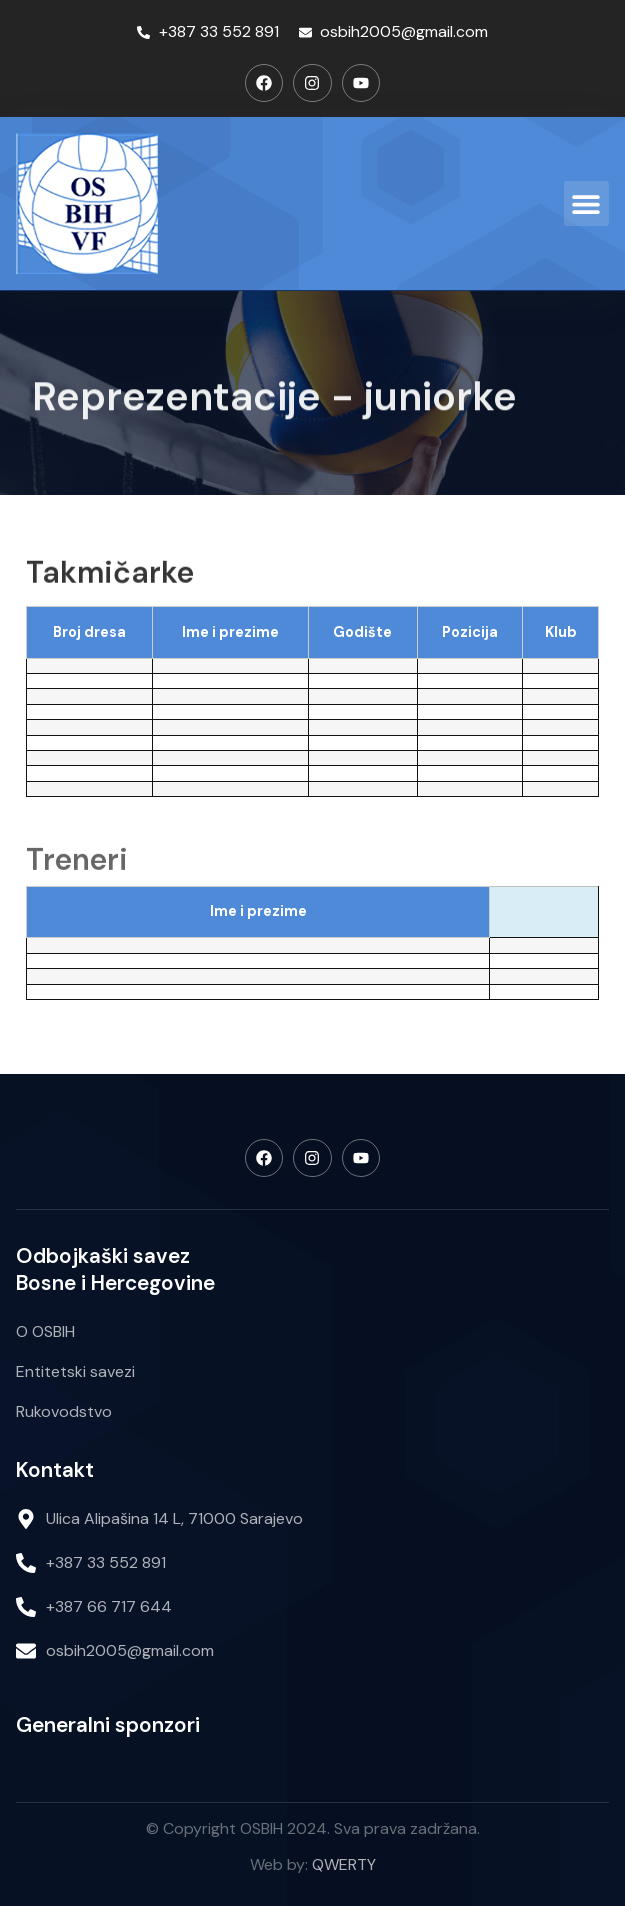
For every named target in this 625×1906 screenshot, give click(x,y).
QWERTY (344, 1864)
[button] (586, 203)
